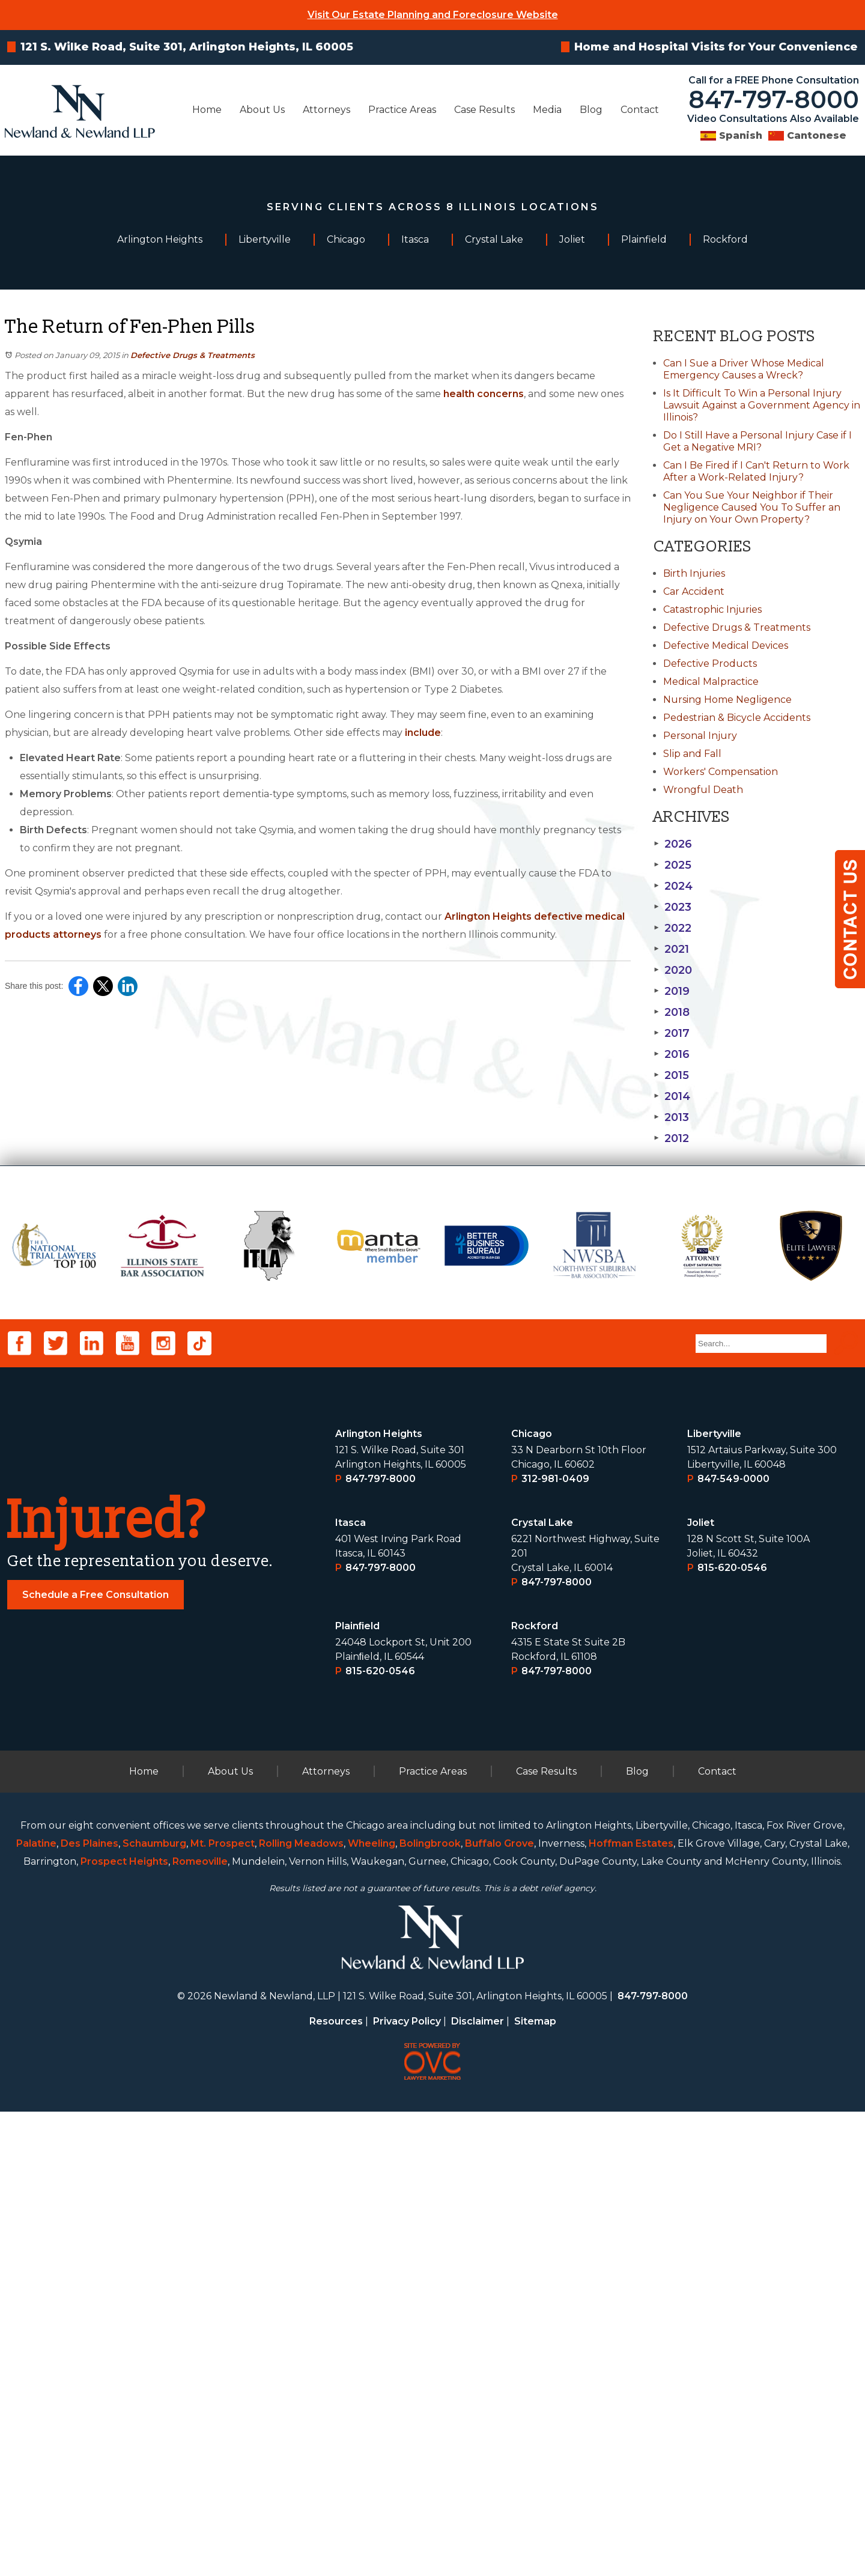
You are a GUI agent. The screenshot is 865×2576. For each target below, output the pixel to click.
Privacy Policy (407, 2485)
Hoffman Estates (631, 2307)
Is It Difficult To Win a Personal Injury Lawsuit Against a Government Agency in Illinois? (761, 405)
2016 (672, 1054)
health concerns (483, 393)
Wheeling (371, 2307)
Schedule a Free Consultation (95, 2059)
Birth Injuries (694, 573)
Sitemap (535, 2485)
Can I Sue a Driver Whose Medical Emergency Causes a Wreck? (743, 369)
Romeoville (200, 2325)
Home (207, 109)
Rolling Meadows (301, 2307)
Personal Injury (700, 735)
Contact (640, 109)
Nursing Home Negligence (727, 699)
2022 (672, 928)
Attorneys (326, 109)
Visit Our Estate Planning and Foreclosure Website (433, 14)
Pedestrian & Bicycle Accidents (736, 717)
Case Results (484, 109)
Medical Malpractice (711, 681)
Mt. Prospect (222, 2307)
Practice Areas (402, 109)
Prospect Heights (124, 2325)
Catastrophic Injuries (712, 609)
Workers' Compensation (720, 771)
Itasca (350, 1987)
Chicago (531, 1898)
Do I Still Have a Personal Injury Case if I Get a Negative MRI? (757, 441)
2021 (671, 949)
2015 (671, 1075)
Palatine (36, 2307)
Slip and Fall (692, 753)
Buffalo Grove (499, 2307)
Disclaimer (477, 2485)
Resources (336, 2485)
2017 (672, 1033)
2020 (673, 970)
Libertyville (714, 1898)
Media (547, 109)
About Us (262, 109)
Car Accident (693, 591)
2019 (672, 991)
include (423, 732)
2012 (671, 1138)
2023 (672, 907)
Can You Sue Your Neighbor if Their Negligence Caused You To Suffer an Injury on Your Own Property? (751, 507)
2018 (672, 1012)
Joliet (700, 1987)
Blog (591, 109)
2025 (672, 865)
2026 (673, 844)
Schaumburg (154, 2307)
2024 (673, 886)
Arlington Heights (378, 1898)
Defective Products (710, 663)
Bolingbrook (430, 2307)
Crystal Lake (542, 1987)
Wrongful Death (703, 789)
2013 (671, 1117)
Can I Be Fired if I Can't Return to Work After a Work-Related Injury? (756, 471)
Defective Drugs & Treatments (192, 355)
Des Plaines (89, 2307)
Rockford (534, 2090)
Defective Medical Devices (725, 645)
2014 (672, 1096)
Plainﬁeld (357, 2090)
